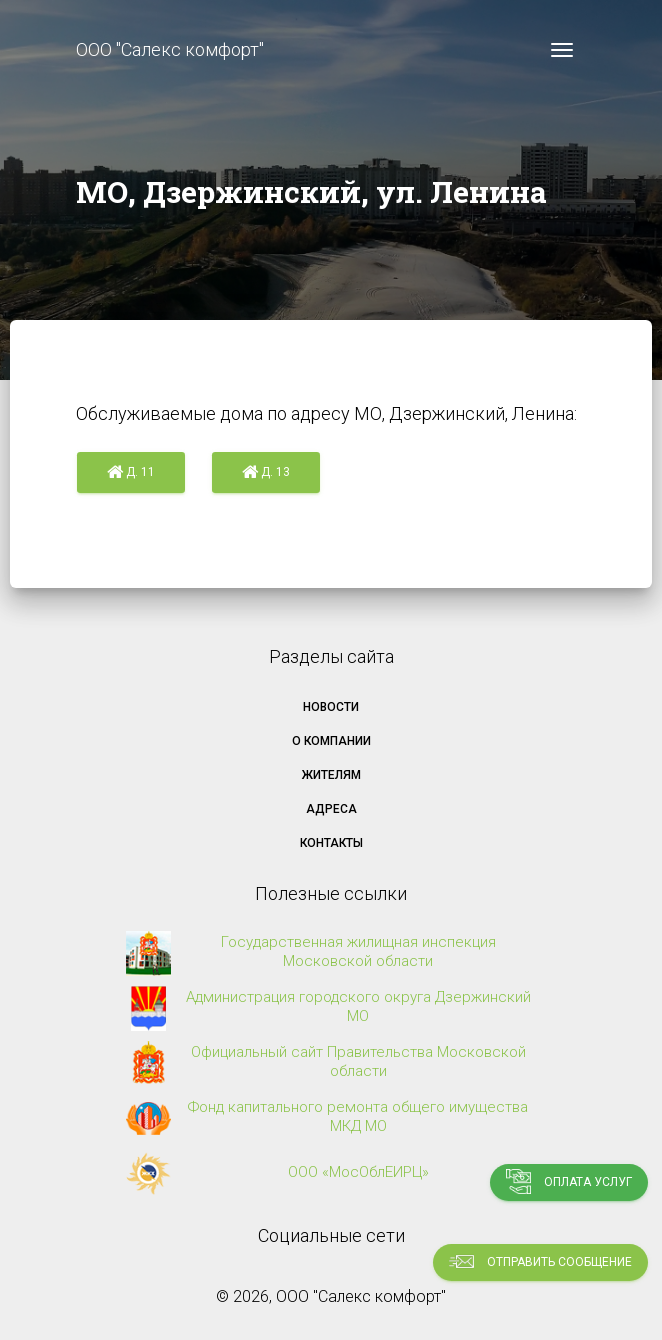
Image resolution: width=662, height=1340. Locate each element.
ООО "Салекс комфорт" (170, 49)
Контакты (331, 843)
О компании (331, 741)
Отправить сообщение (540, 1261)
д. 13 (266, 473)
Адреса (331, 809)
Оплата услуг (569, 1181)
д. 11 (131, 473)
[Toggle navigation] (562, 50)
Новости (331, 707)
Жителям (331, 775)
